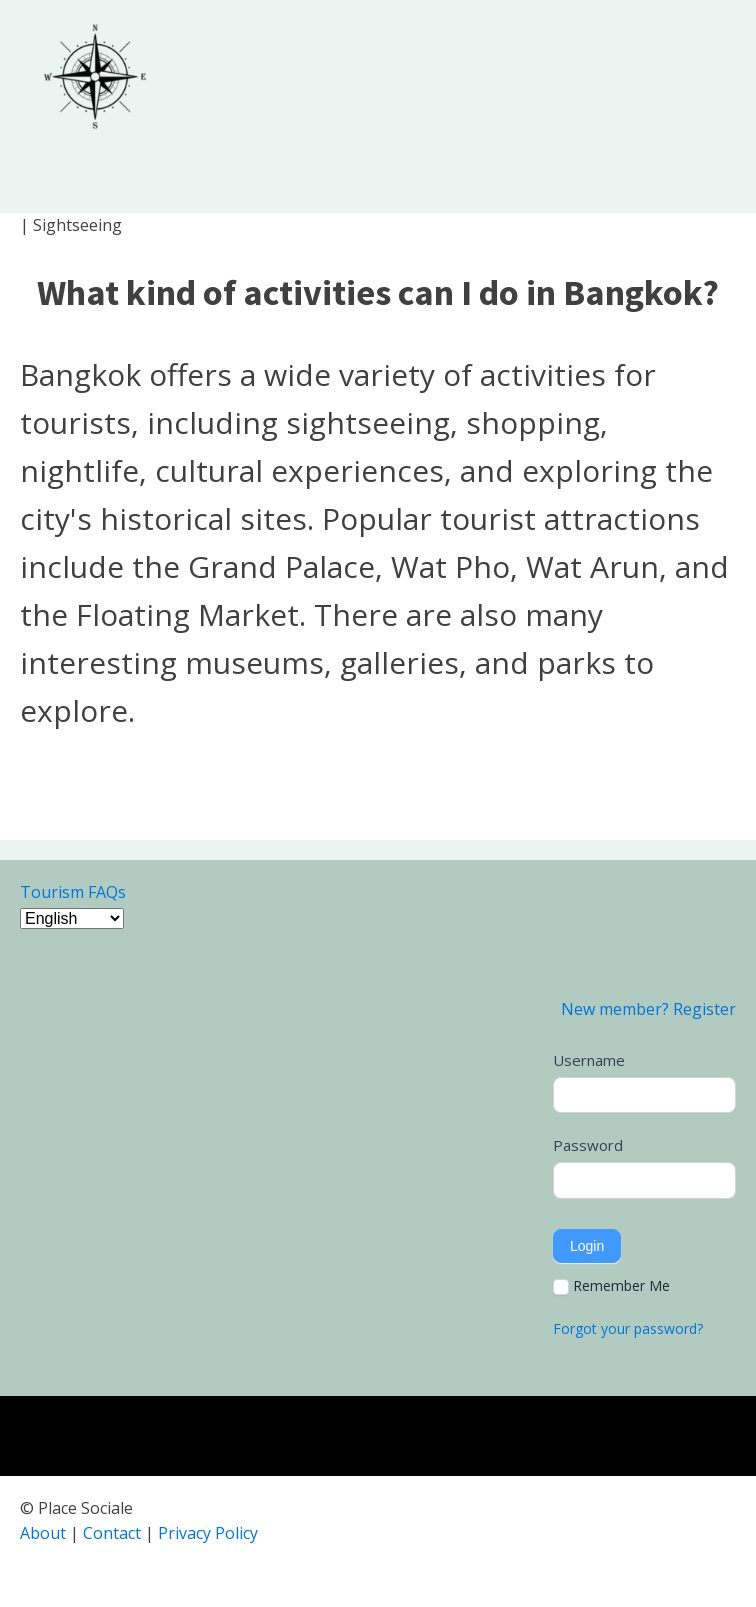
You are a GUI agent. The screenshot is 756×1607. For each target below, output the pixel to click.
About (43, 1533)
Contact (112, 1533)
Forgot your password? (628, 1328)
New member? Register (648, 1009)
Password (588, 1145)
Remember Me (611, 1286)
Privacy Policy (208, 1533)
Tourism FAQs (73, 892)
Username (589, 1060)
